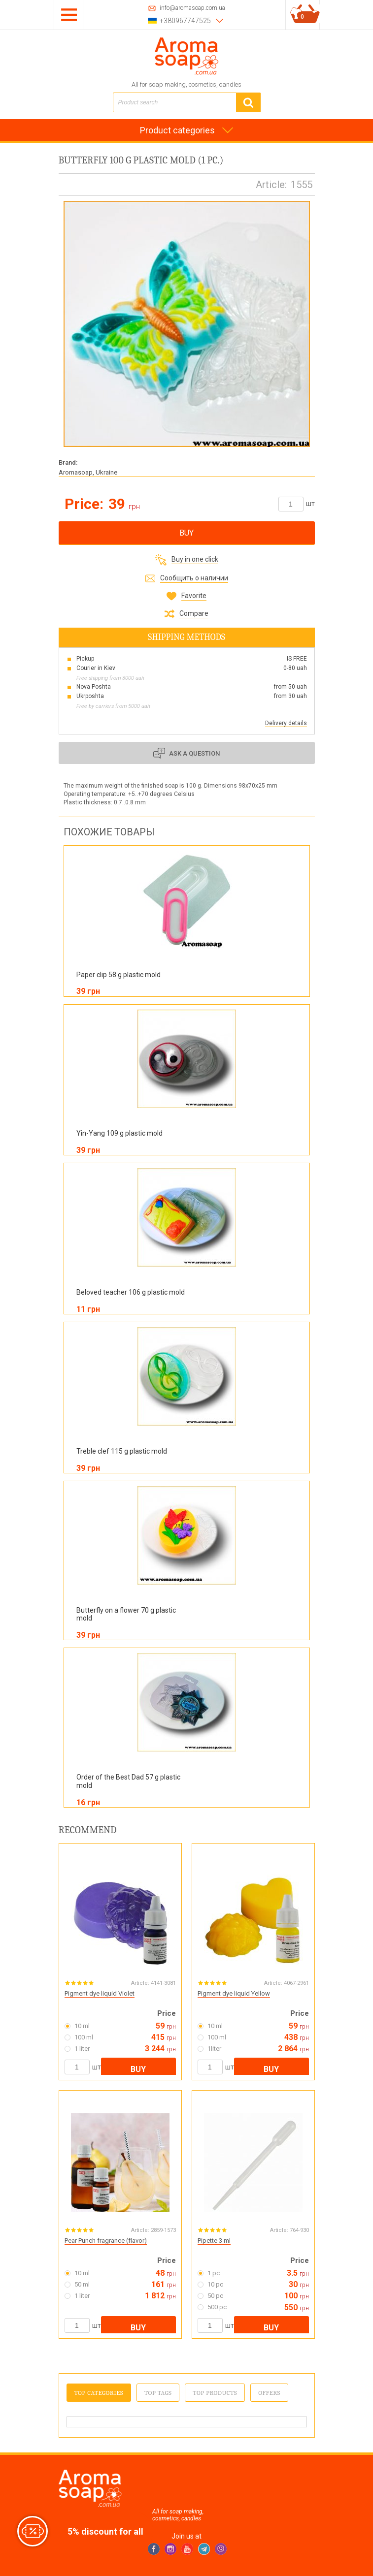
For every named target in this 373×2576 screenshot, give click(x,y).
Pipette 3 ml (214, 2240)
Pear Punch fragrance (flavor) (106, 2240)
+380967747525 (185, 21)
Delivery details (286, 723)
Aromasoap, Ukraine (88, 472)
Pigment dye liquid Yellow (234, 1993)
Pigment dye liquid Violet (100, 1993)
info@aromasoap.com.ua (192, 8)
